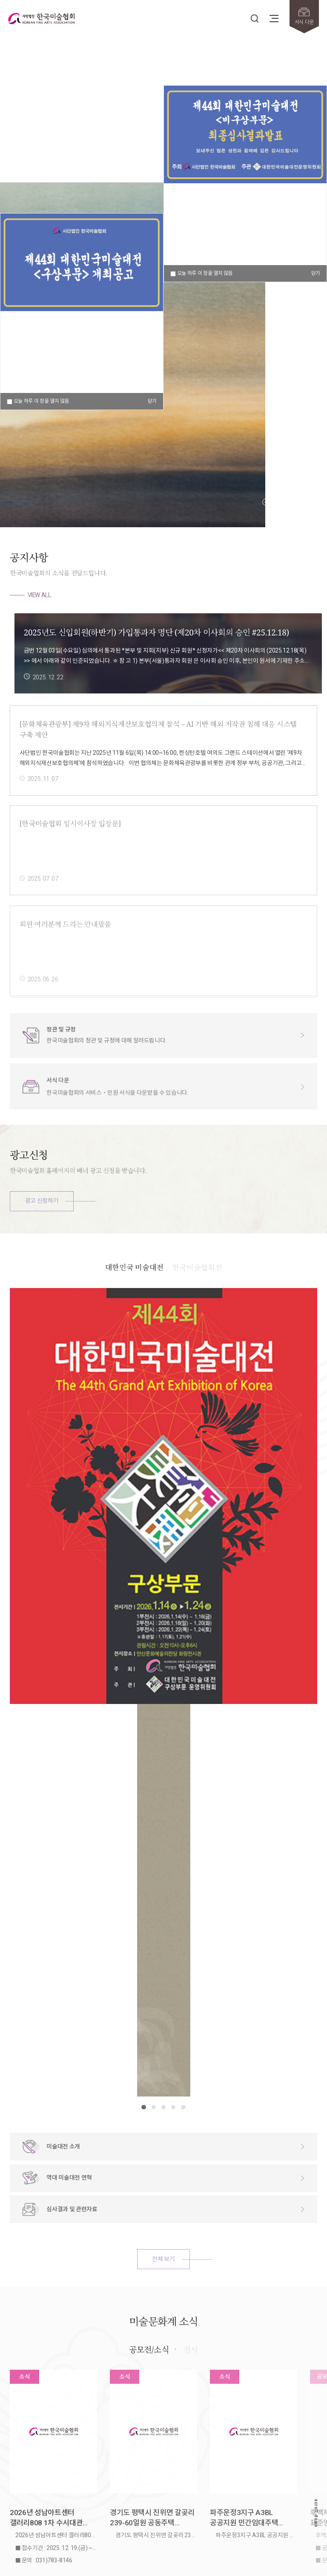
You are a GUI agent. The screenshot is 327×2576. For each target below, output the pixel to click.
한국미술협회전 (197, 1298)
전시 (190, 2108)
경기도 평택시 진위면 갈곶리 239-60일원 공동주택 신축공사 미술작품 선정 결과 (152, 2277)
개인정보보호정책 (77, 2456)
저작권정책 (43, 2456)
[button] (266, 502)
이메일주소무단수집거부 (124, 2456)
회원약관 (19, 2456)
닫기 (315, 273)
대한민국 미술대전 (134, 1298)
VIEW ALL (39, 595)
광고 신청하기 (42, 1200)
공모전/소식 (149, 2108)
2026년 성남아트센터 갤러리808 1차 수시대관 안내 (46, 2277)
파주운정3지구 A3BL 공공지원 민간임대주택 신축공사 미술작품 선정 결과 (252, 2277)
